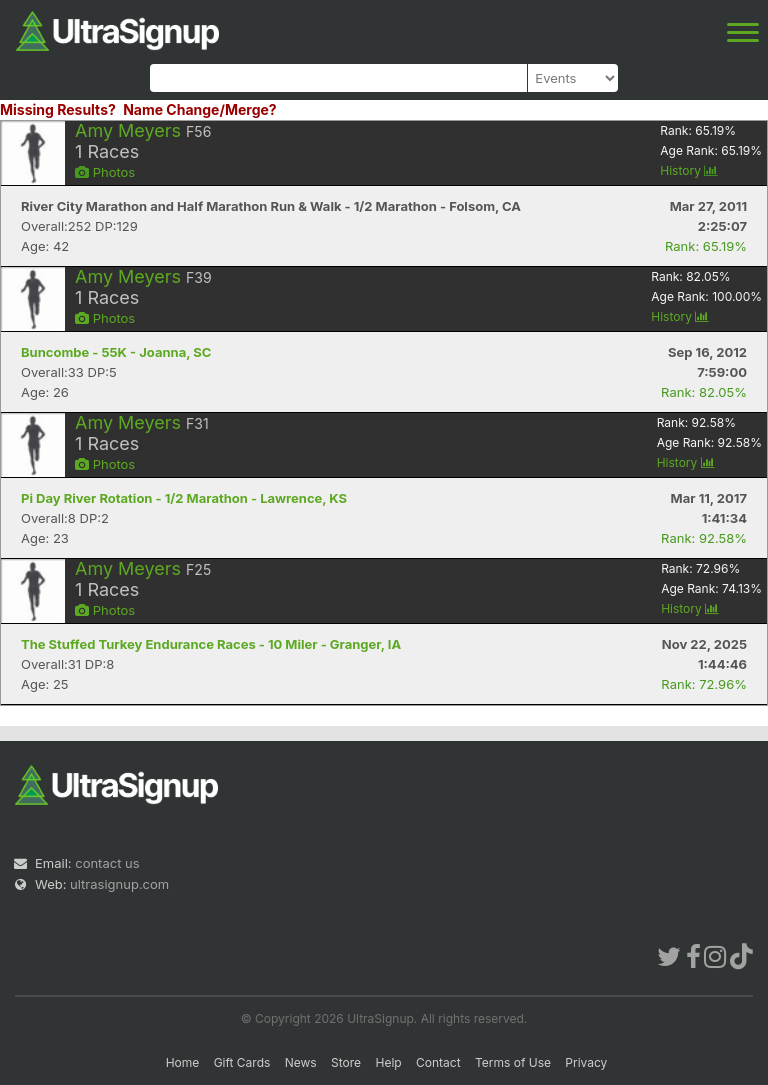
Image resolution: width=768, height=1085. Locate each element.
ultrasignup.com (119, 884)
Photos (105, 172)
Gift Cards (242, 1062)
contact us (107, 863)
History (689, 170)
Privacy (586, 1062)
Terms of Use (513, 1062)
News (301, 1062)
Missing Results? (58, 109)
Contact (438, 1062)
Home (183, 1062)
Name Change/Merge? (200, 109)
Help (388, 1062)
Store (346, 1062)
